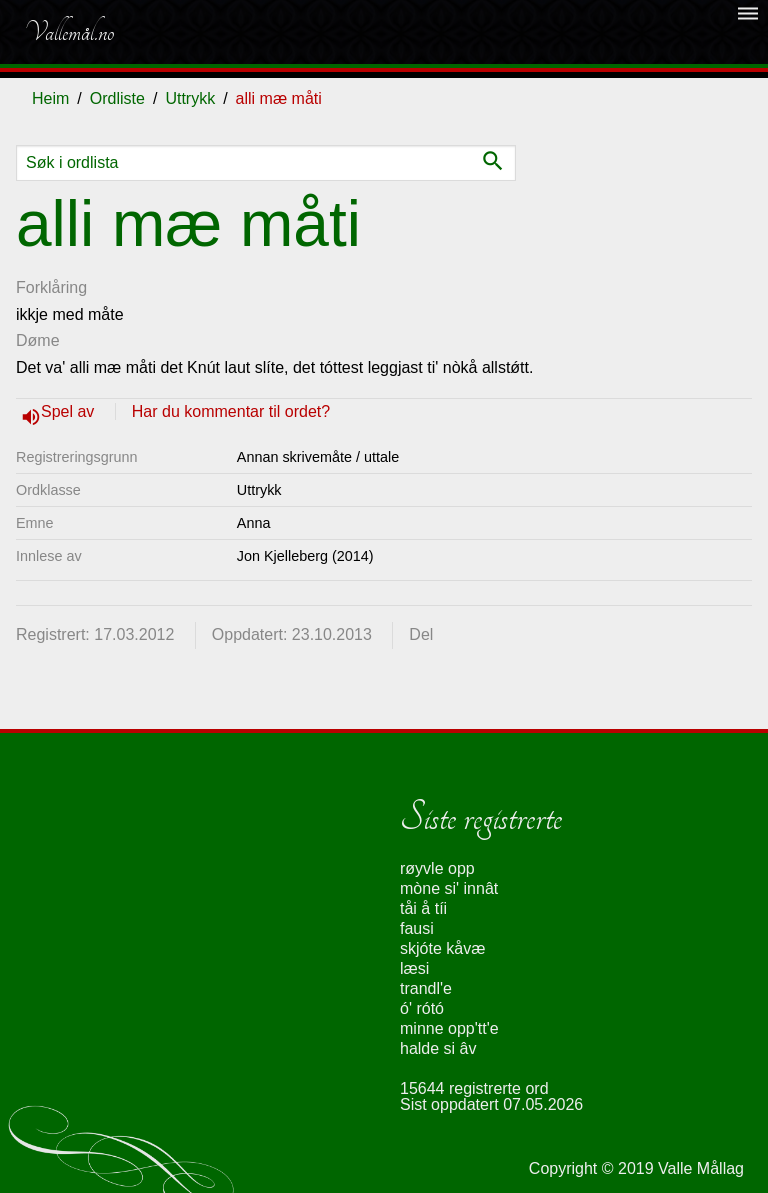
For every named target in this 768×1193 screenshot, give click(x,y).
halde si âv (438, 1048)
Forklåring (51, 287)
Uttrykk (190, 98)
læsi (414, 968)
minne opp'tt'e (449, 1028)
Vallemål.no (69, 32)
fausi (417, 928)
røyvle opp (437, 868)
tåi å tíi (423, 908)
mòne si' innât (449, 888)
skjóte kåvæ (442, 948)
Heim (50, 98)
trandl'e (426, 988)
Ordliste (117, 98)
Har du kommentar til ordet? (231, 411)
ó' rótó (422, 1008)
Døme (38, 340)
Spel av (70, 411)
